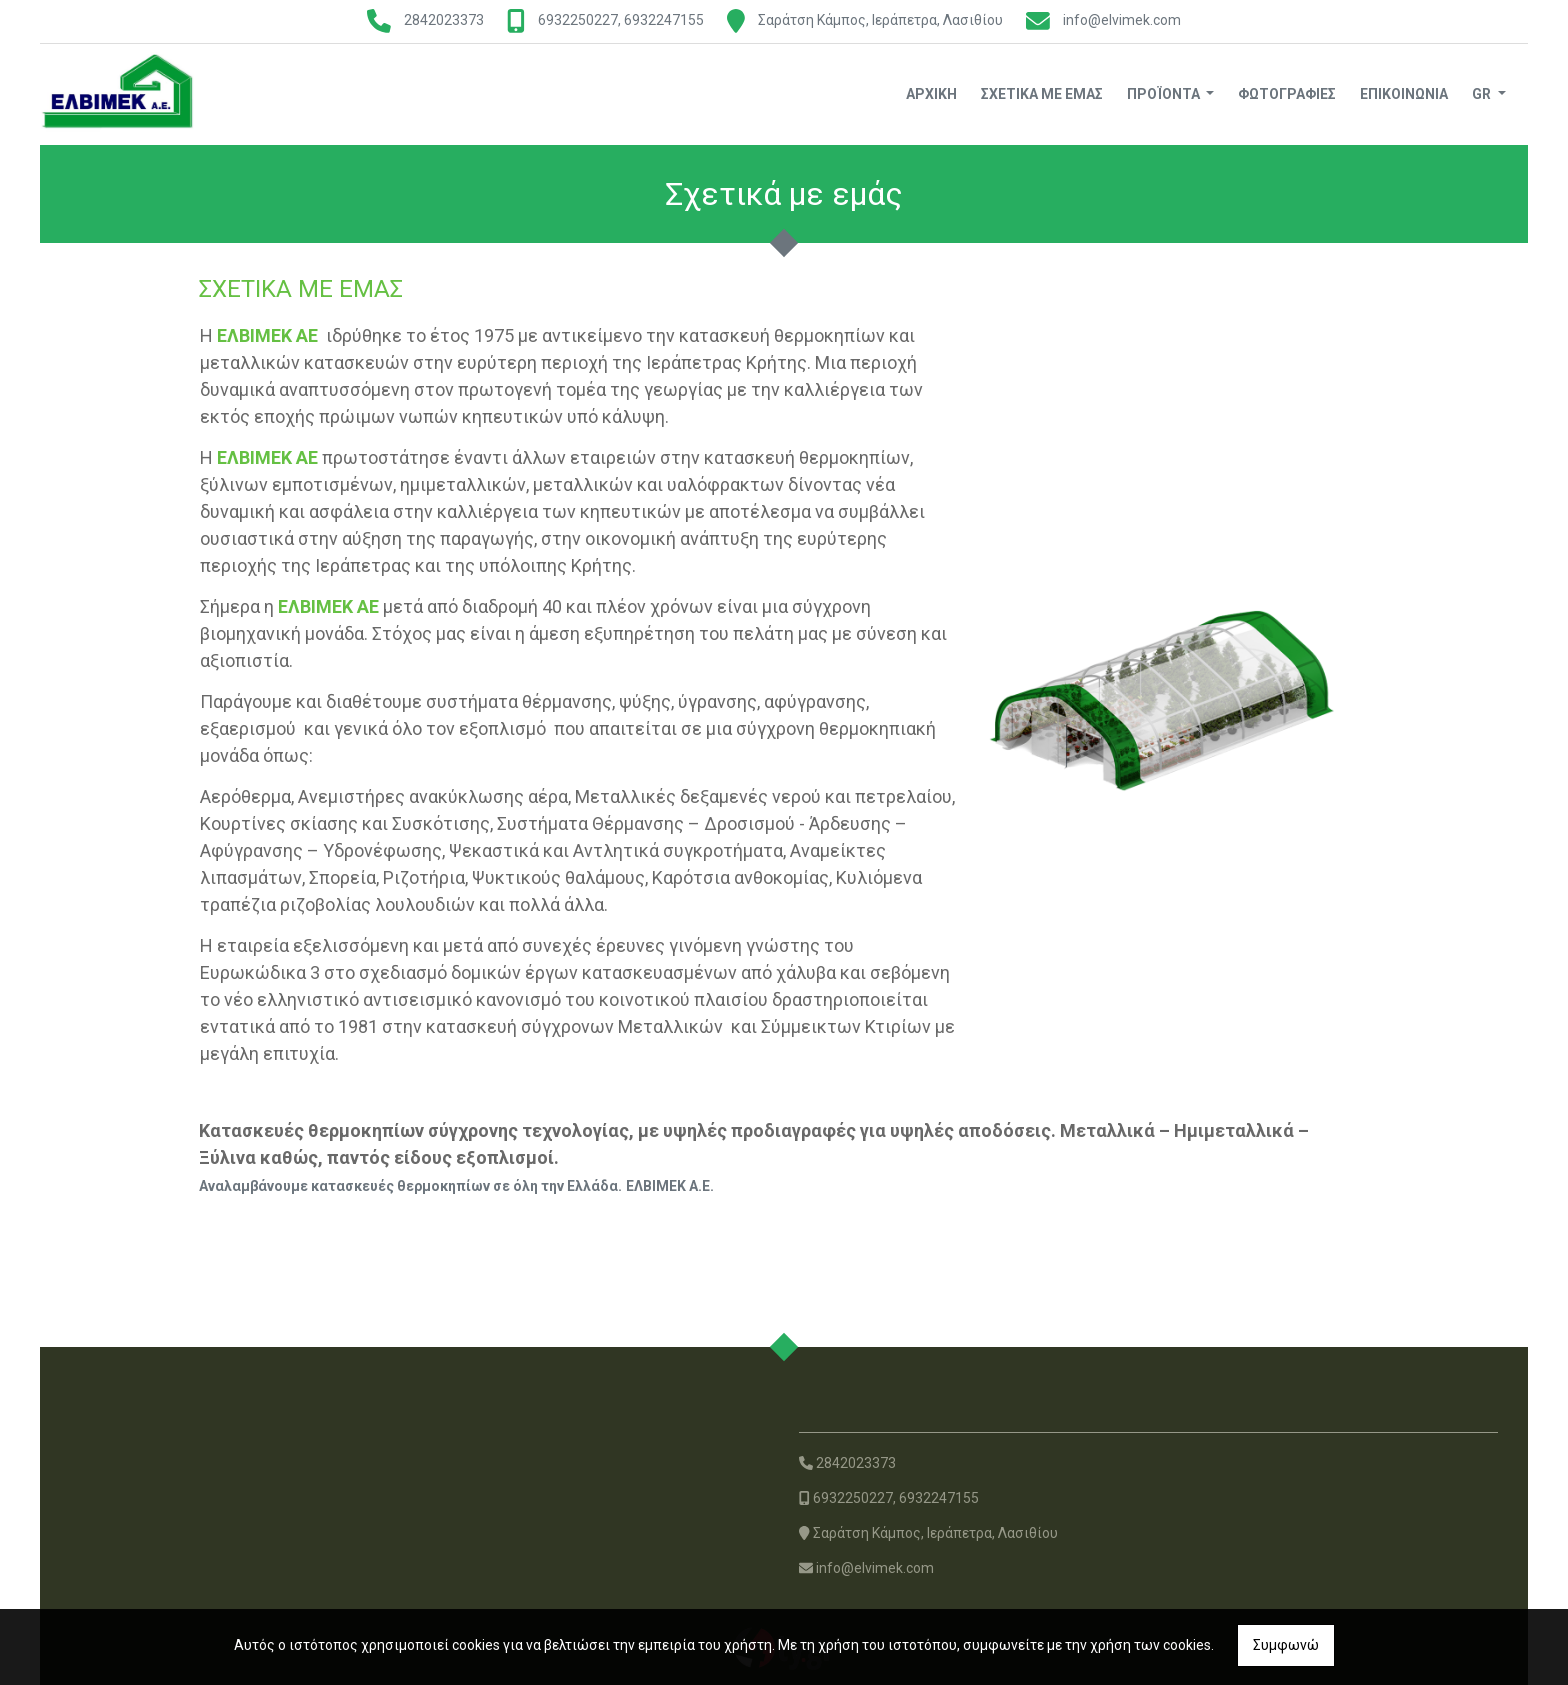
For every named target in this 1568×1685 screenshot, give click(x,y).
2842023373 (444, 20)
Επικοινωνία (1404, 94)
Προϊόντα (1165, 94)
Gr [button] (1483, 94)
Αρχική (931, 94)
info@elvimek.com (1122, 20)
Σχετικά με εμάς (1042, 94)
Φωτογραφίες (1287, 94)
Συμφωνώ (1286, 1645)
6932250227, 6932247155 (621, 20)
